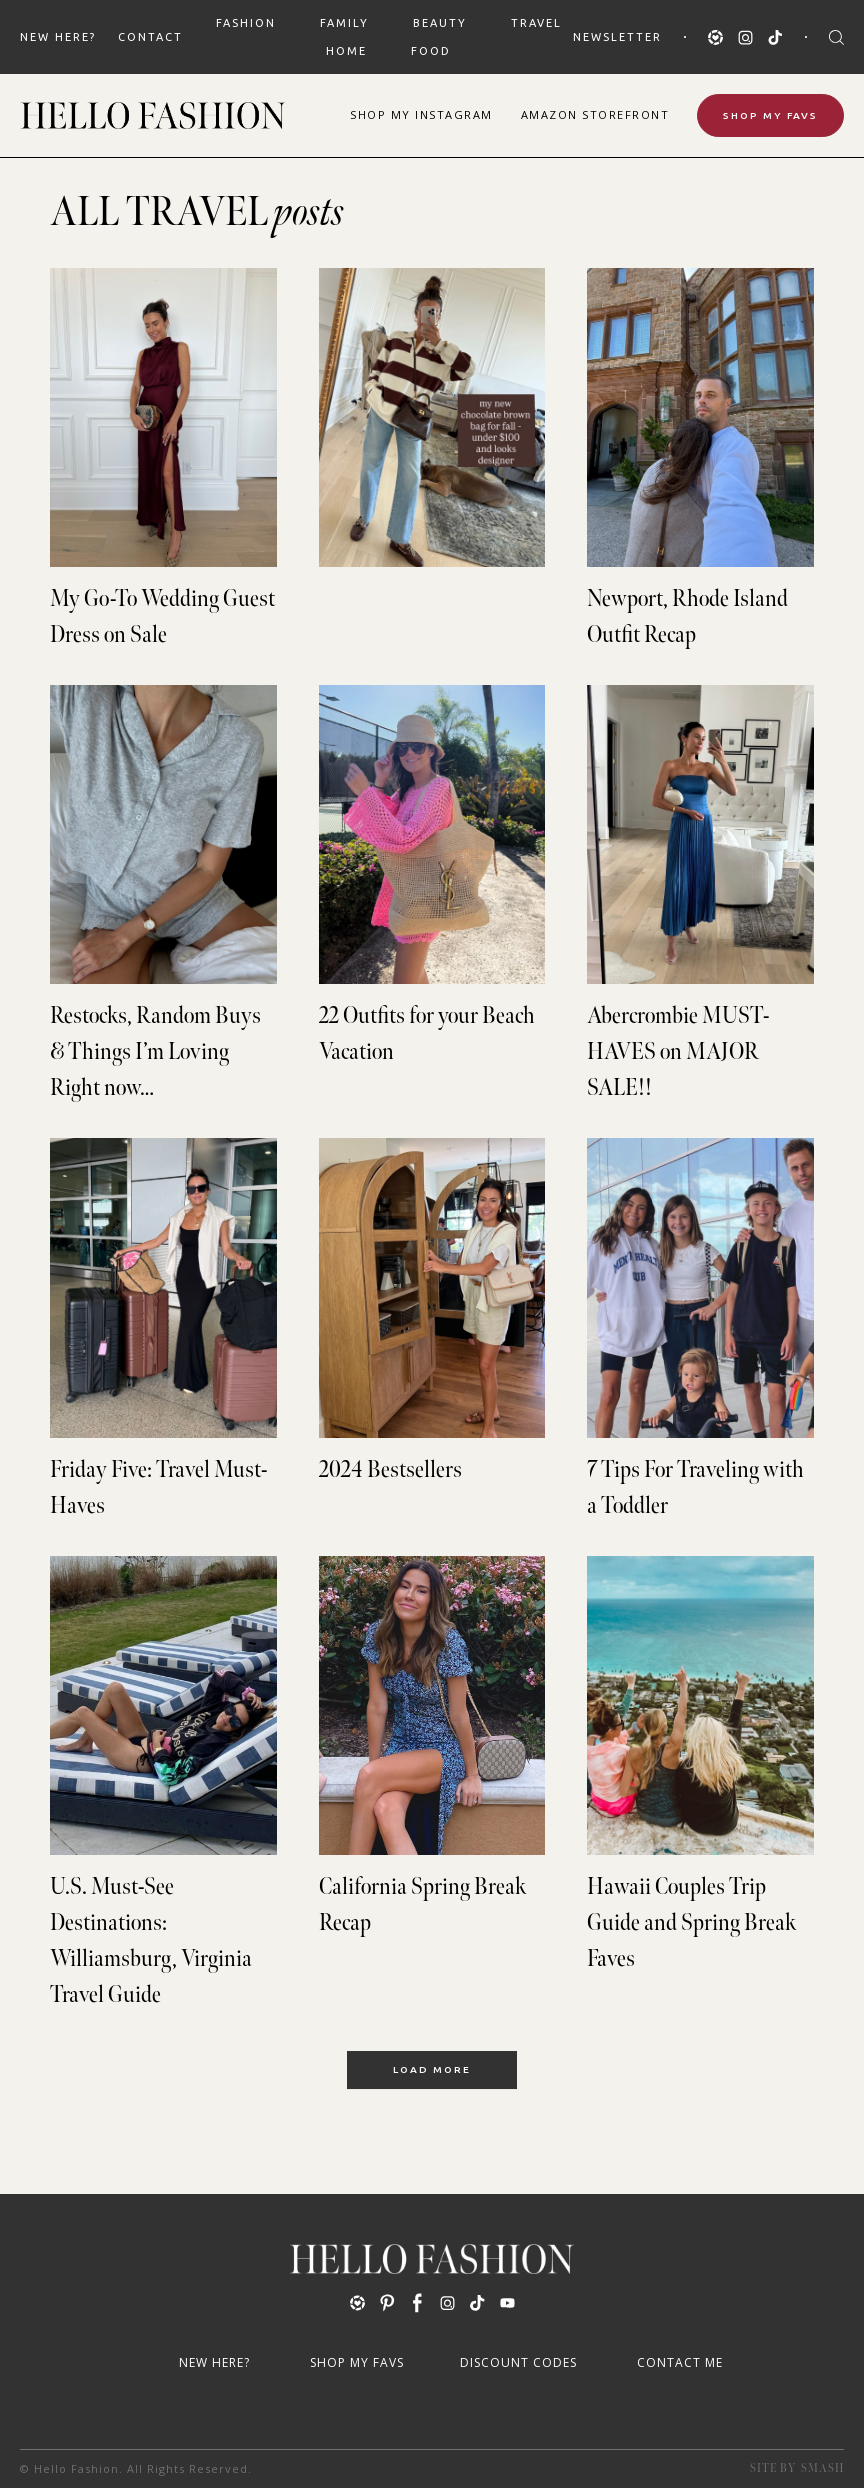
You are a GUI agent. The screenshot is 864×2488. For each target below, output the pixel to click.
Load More (432, 2069)
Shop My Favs (770, 115)
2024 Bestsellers (390, 1469)
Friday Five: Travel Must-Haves (158, 1487)
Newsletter (617, 37)
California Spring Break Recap (423, 1904)
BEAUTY (440, 23)
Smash (822, 2468)
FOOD (431, 51)
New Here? (58, 37)
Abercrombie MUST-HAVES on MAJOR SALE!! (678, 1051)
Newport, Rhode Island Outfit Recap (687, 616)
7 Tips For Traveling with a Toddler (695, 1487)
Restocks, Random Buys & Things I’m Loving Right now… (155, 1051)
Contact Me (680, 2362)
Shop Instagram (421, 114)
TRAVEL (536, 23)
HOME (346, 51)
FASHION (246, 23)
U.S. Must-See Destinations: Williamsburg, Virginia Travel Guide (151, 1940)
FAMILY (344, 23)
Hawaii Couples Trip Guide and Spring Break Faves (692, 1922)
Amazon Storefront (595, 114)
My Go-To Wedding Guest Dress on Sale (162, 616)
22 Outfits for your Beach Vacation (427, 1033)
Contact (150, 37)
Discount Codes (518, 2362)
